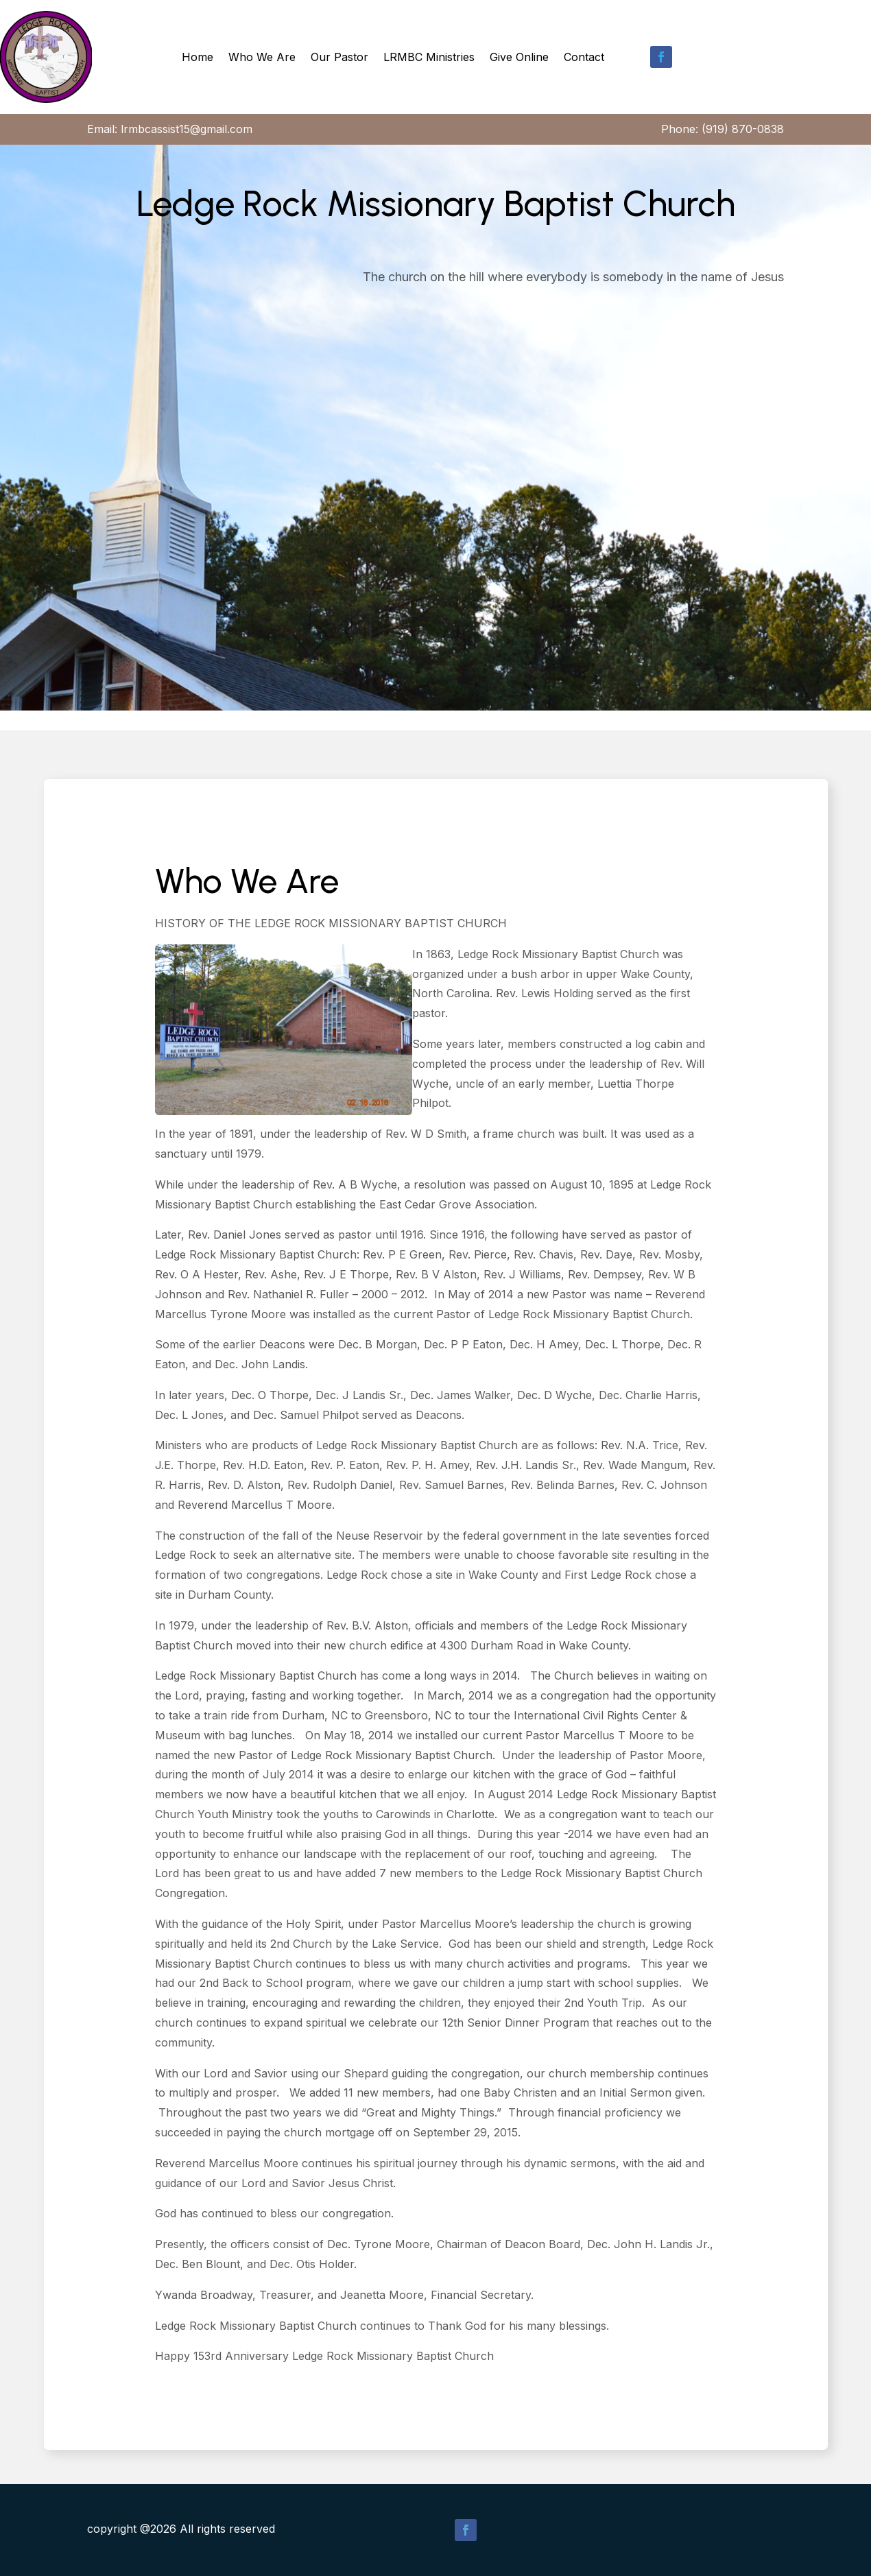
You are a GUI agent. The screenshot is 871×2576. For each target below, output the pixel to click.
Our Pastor (339, 57)
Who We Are (262, 57)
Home (197, 57)
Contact (584, 57)
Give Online (519, 57)
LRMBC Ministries (429, 57)
